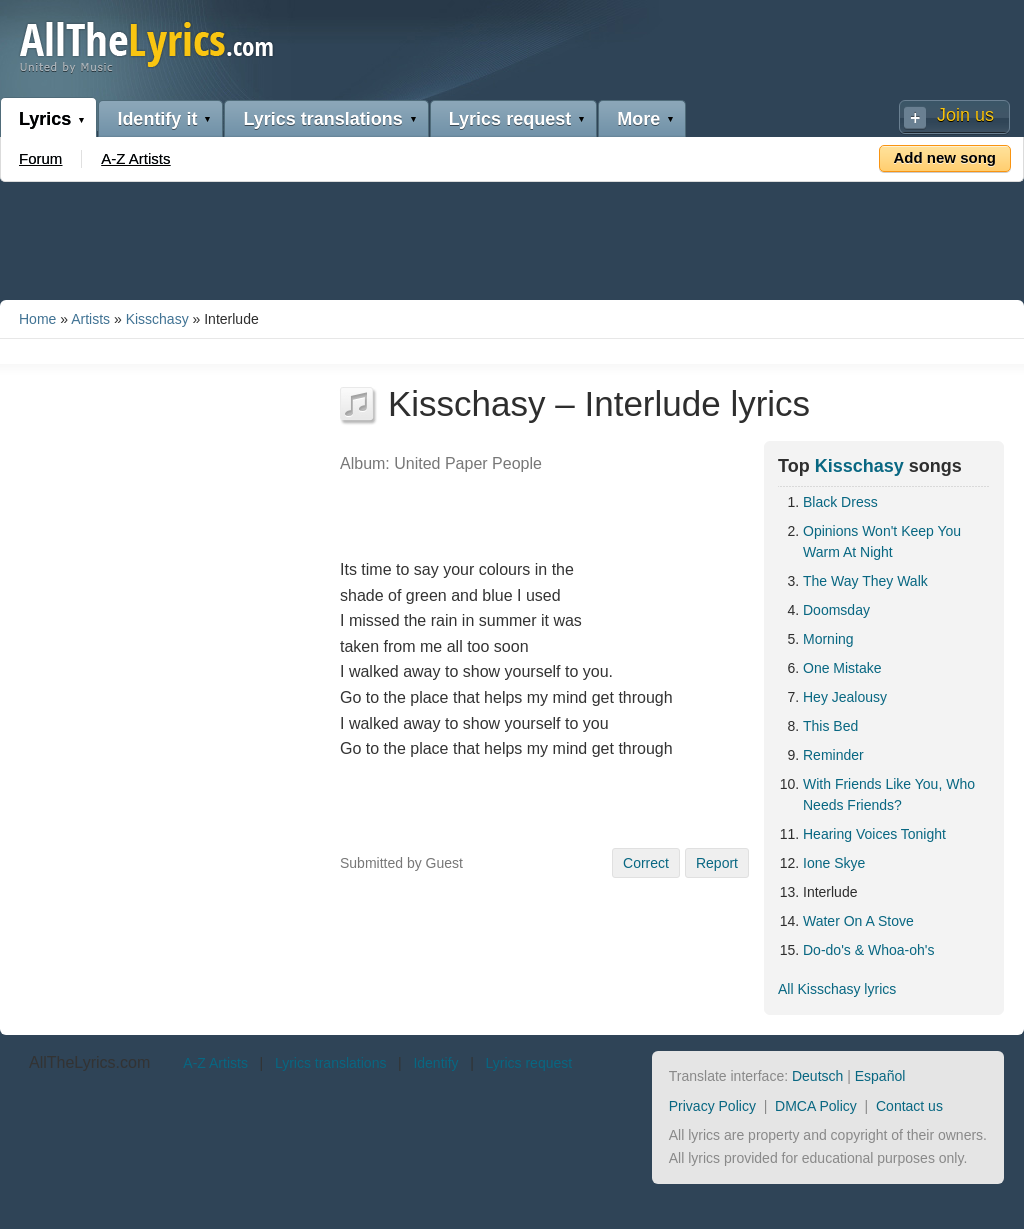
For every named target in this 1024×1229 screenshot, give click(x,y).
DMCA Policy (816, 1106)
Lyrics (45, 119)
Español (880, 1076)
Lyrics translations (322, 119)
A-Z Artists (135, 158)
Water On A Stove (858, 921)
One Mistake (842, 668)
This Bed (830, 726)
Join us (965, 115)
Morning (828, 639)
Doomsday (836, 610)
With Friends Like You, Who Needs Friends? (889, 794)
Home (37, 319)
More (638, 119)
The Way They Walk (865, 581)
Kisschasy (157, 319)
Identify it (157, 119)
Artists (90, 319)
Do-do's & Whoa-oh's (868, 950)
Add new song (945, 157)
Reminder (833, 755)
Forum (40, 158)
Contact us (909, 1106)
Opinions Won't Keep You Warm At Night (882, 541)
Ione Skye (834, 863)
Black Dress (840, 502)
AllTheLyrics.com (89, 1062)
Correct (646, 863)
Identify (435, 1063)
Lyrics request (510, 119)
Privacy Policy (712, 1106)
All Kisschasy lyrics (837, 989)
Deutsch (817, 1076)
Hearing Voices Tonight (874, 834)
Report (717, 863)
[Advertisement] (512, 237)
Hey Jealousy (845, 697)
